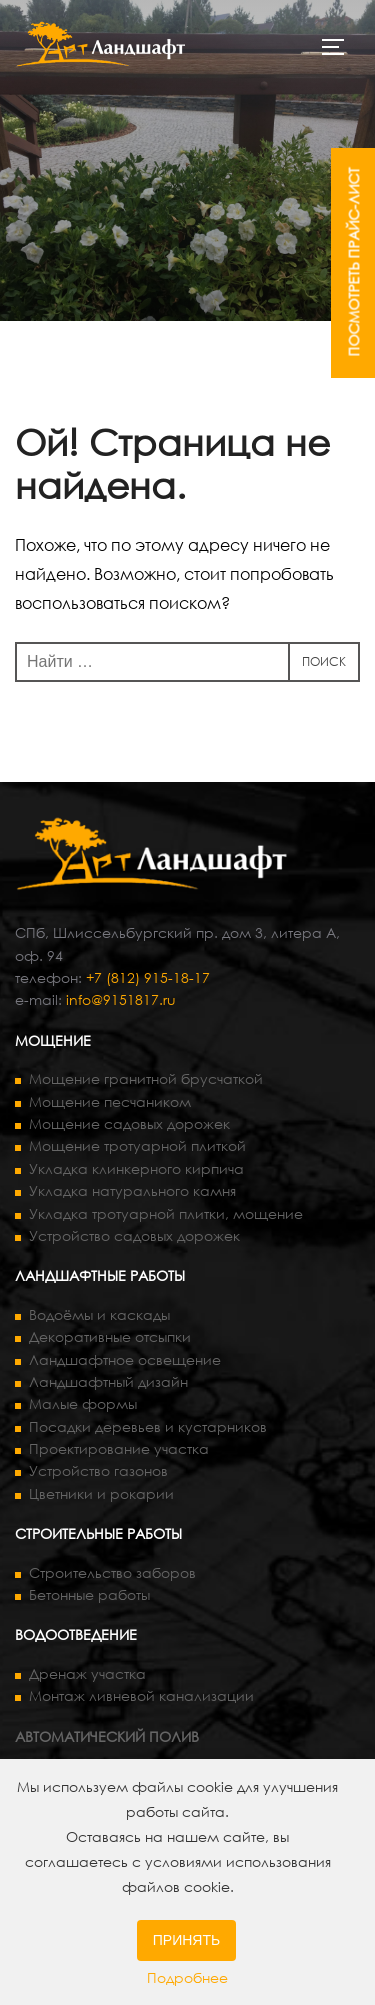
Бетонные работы (89, 1594)
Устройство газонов (98, 1470)
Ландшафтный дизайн (108, 1381)
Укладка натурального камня (132, 1190)
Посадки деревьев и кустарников (148, 1426)
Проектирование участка (119, 1448)
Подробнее (187, 1977)
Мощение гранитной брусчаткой (146, 1078)
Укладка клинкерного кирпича (136, 1168)
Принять (186, 1940)
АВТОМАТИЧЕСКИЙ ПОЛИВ (107, 1736)
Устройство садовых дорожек (134, 1235)
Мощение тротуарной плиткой (137, 1145)
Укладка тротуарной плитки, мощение (166, 1213)
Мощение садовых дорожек (129, 1123)
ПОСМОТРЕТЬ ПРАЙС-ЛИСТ (353, 262)
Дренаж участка (87, 1673)
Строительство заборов (112, 1572)
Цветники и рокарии (101, 1493)
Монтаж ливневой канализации (141, 1695)
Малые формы (83, 1403)
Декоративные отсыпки (110, 1336)
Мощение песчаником (110, 1101)
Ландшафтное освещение (125, 1359)
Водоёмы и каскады (99, 1314)
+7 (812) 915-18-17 (148, 977)
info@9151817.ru (121, 999)
